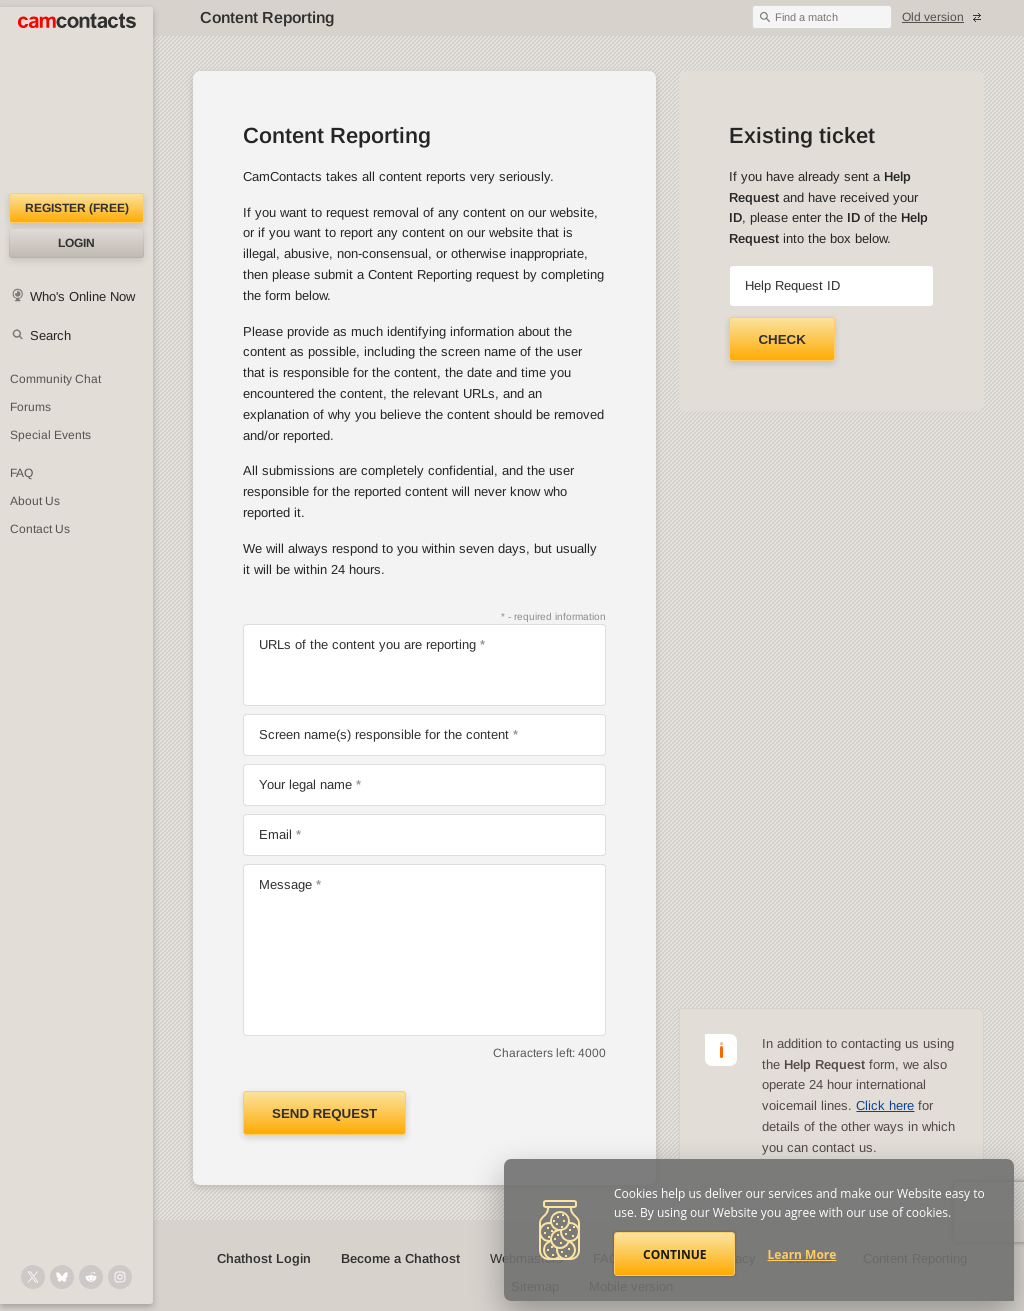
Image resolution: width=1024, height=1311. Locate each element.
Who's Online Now (82, 296)
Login (76, 243)
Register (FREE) (77, 208)
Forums (30, 407)
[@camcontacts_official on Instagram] (120, 1277)
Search (50, 335)
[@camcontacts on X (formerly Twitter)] (33, 1277)
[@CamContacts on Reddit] (91, 1277)
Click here (885, 1105)
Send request (324, 1113)
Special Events (50, 435)
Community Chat (55, 379)
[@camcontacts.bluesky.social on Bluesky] (62, 1277)
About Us (35, 501)
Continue (674, 1254)
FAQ (21, 473)
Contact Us (40, 529)
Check (781, 339)
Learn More (802, 1254)
